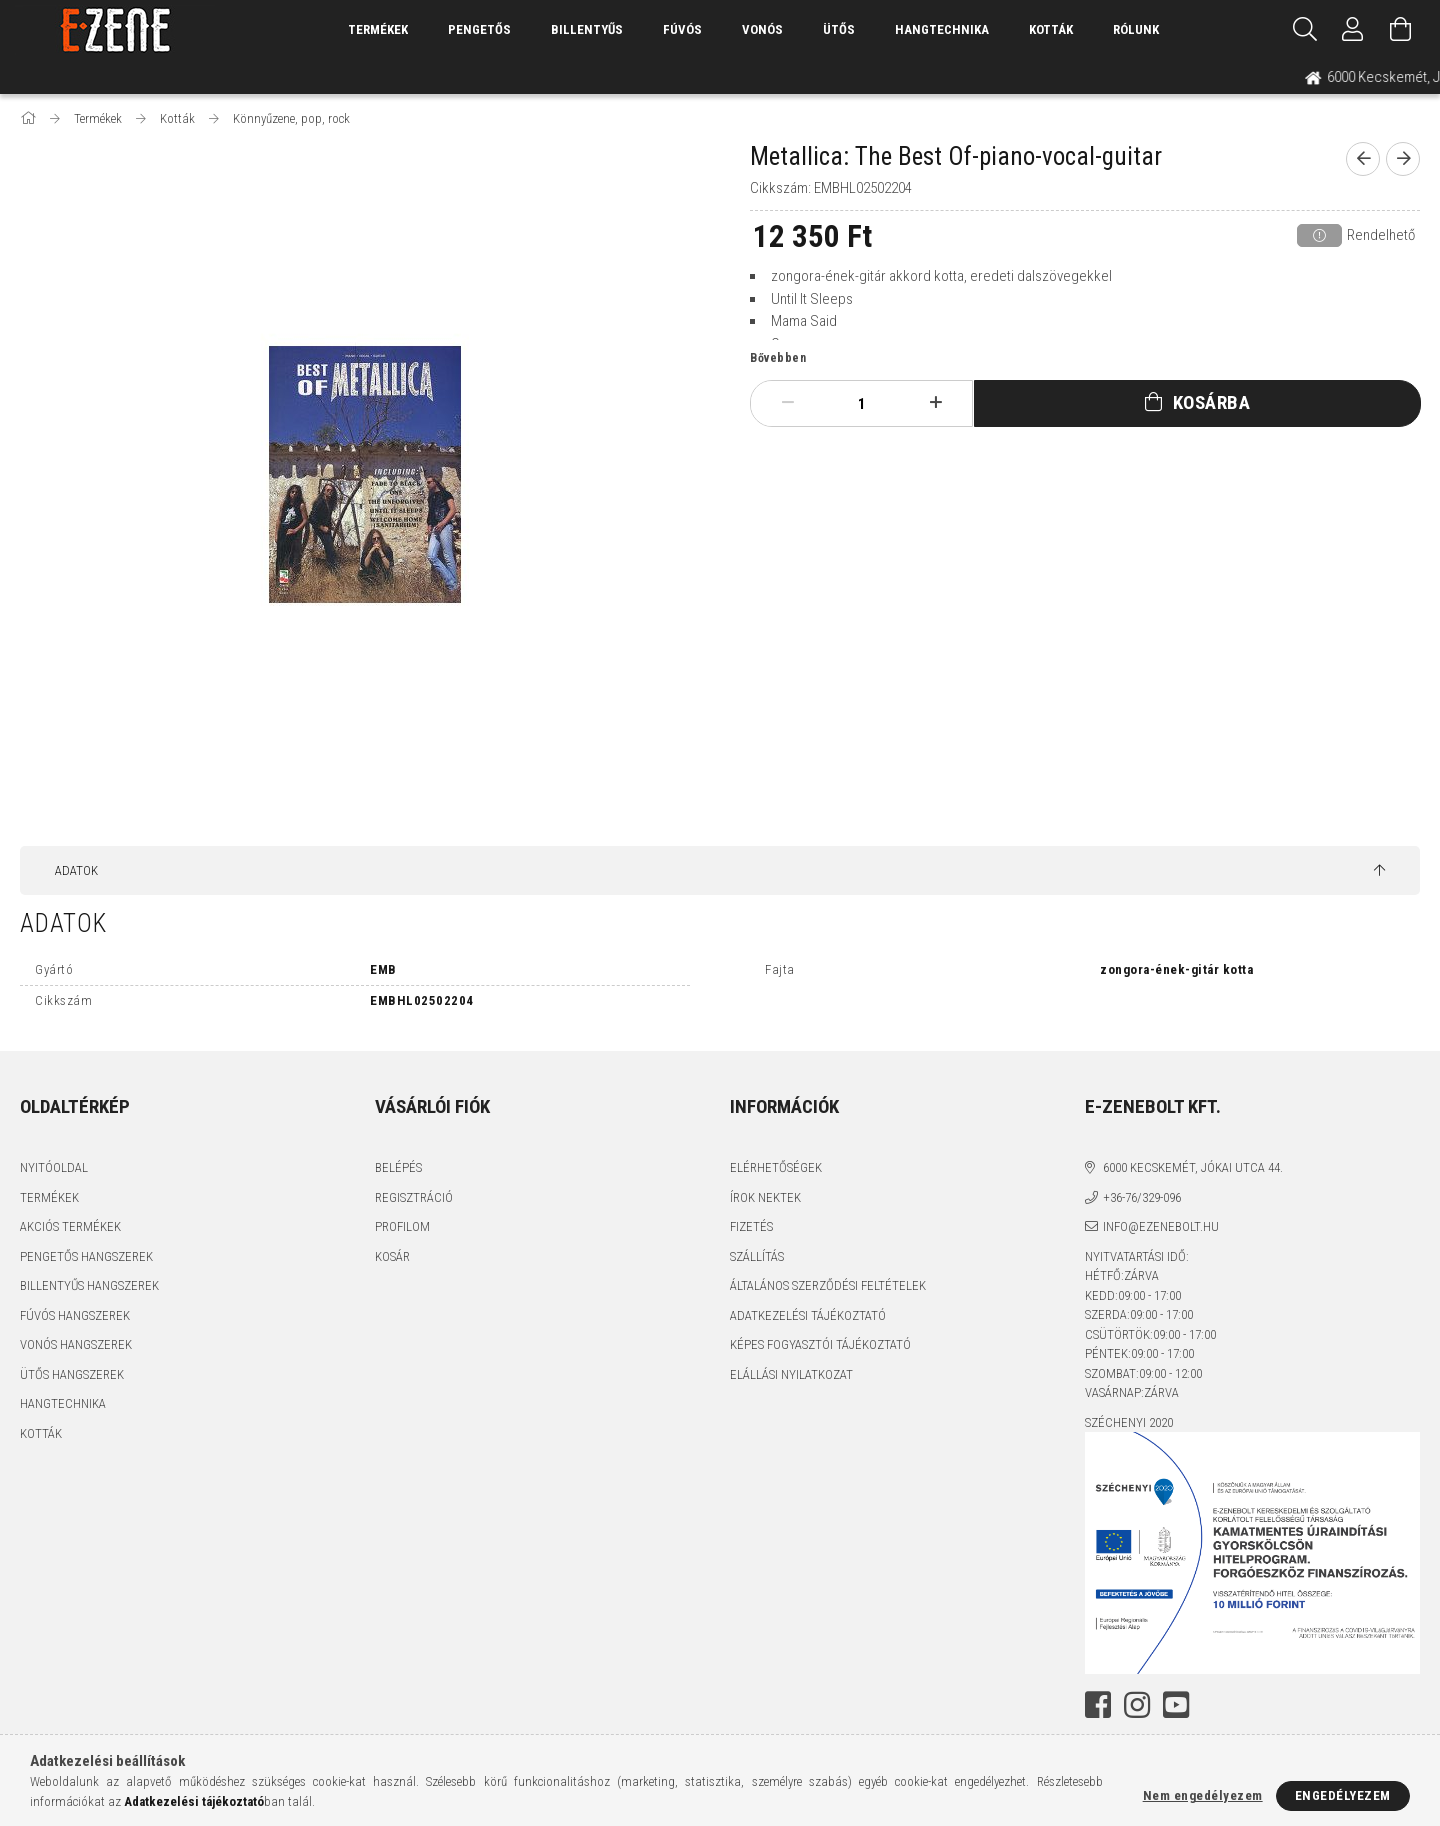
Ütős (839, 29)
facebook (1098, 1705)
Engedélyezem (1343, 1795)
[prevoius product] (1363, 159)
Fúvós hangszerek (75, 1315)
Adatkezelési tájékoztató (808, 1315)
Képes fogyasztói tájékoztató (820, 1344)
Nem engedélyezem (1203, 1795)
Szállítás (757, 1256)
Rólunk (1136, 29)
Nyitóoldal (54, 1167)
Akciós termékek (70, 1226)
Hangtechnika (942, 29)
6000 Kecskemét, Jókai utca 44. (1193, 1167)
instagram (1137, 1705)
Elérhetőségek (776, 1167)
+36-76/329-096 (1142, 1197)
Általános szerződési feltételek (828, 1285)
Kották (1051, 29)
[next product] (1403, 159)
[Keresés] (1305, 30)
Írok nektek (765, 1197)
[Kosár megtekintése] (1401, 30)
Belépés (398, 1167)
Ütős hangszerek (72, 1374)
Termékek (49, 1197)
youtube (1176, 1705)
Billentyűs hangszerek (89, 1285)
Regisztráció (414, 1197)
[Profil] (1353, 30)
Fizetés (751, 1226)
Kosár (392, 1256)
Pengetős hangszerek (86, 1256)
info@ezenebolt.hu (1161, 1226)
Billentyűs (587, 29)
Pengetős (479, 29)
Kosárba (1212, 402)
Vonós (762, 29)
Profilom (402, 1226)
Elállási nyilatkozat (791, 1374)
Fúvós (682, 29)
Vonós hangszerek (76, 1344)
